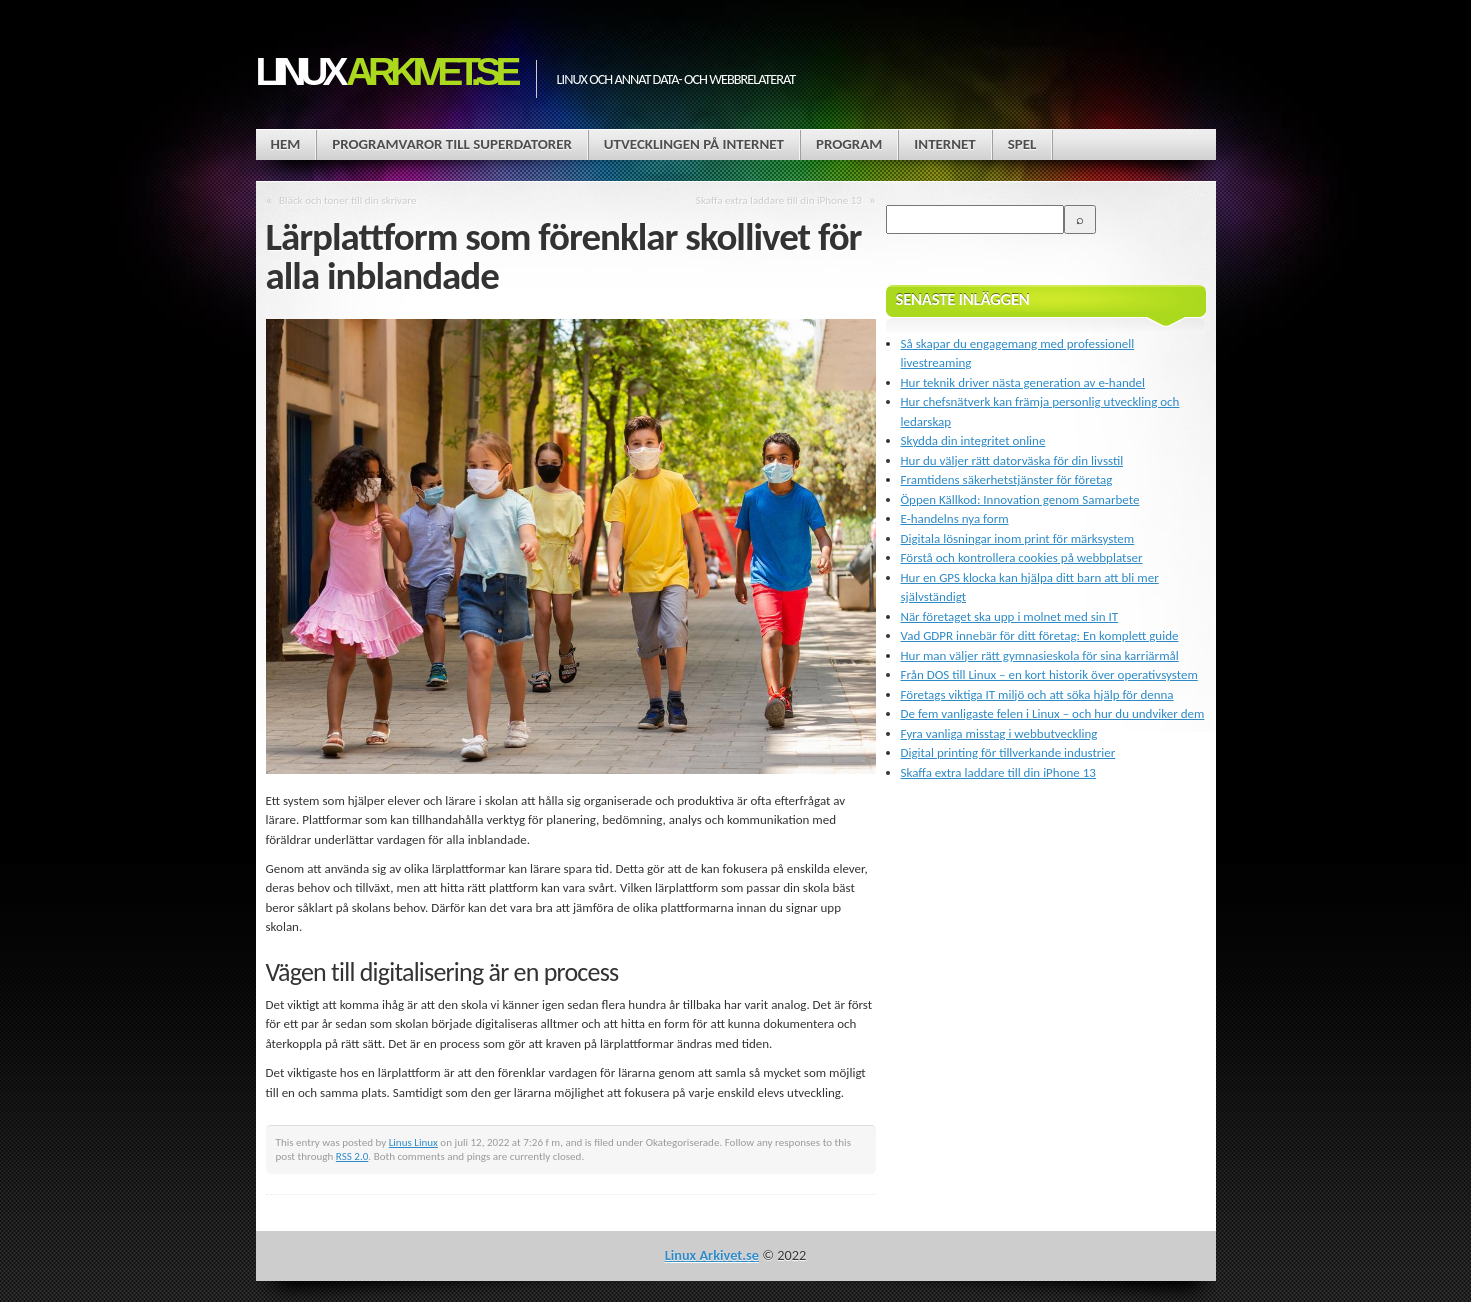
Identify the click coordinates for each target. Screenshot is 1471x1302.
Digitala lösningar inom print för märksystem (1018, 538)
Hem (286, 144)
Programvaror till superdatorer (452, 144)
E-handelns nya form (955, 518)
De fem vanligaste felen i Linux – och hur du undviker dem (1053, 713)
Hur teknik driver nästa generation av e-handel (1023, 382)
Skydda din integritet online (973, 440)
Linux (386, 71)
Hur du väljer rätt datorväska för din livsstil (1012, 460)
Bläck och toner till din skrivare (347, 200)
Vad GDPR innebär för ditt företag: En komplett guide (1040, 635)
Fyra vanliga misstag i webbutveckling (999, 733)
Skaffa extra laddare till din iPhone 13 (779, 200)
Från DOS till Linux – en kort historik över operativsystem (1049, 674)
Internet (944, 144)
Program (849, 144)
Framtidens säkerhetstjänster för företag (1007, 479)
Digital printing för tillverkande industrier (1008, 752)
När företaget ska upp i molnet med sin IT (1010, 616)
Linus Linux (413, 1142)
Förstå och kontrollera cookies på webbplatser (1022, 557)
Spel (1022, 144)
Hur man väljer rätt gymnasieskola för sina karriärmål (1040, 655)
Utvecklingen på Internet (694, 144)
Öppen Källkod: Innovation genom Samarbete (1020, 499)
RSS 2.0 (352, 1156)
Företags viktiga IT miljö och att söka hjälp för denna (1037, 694)
